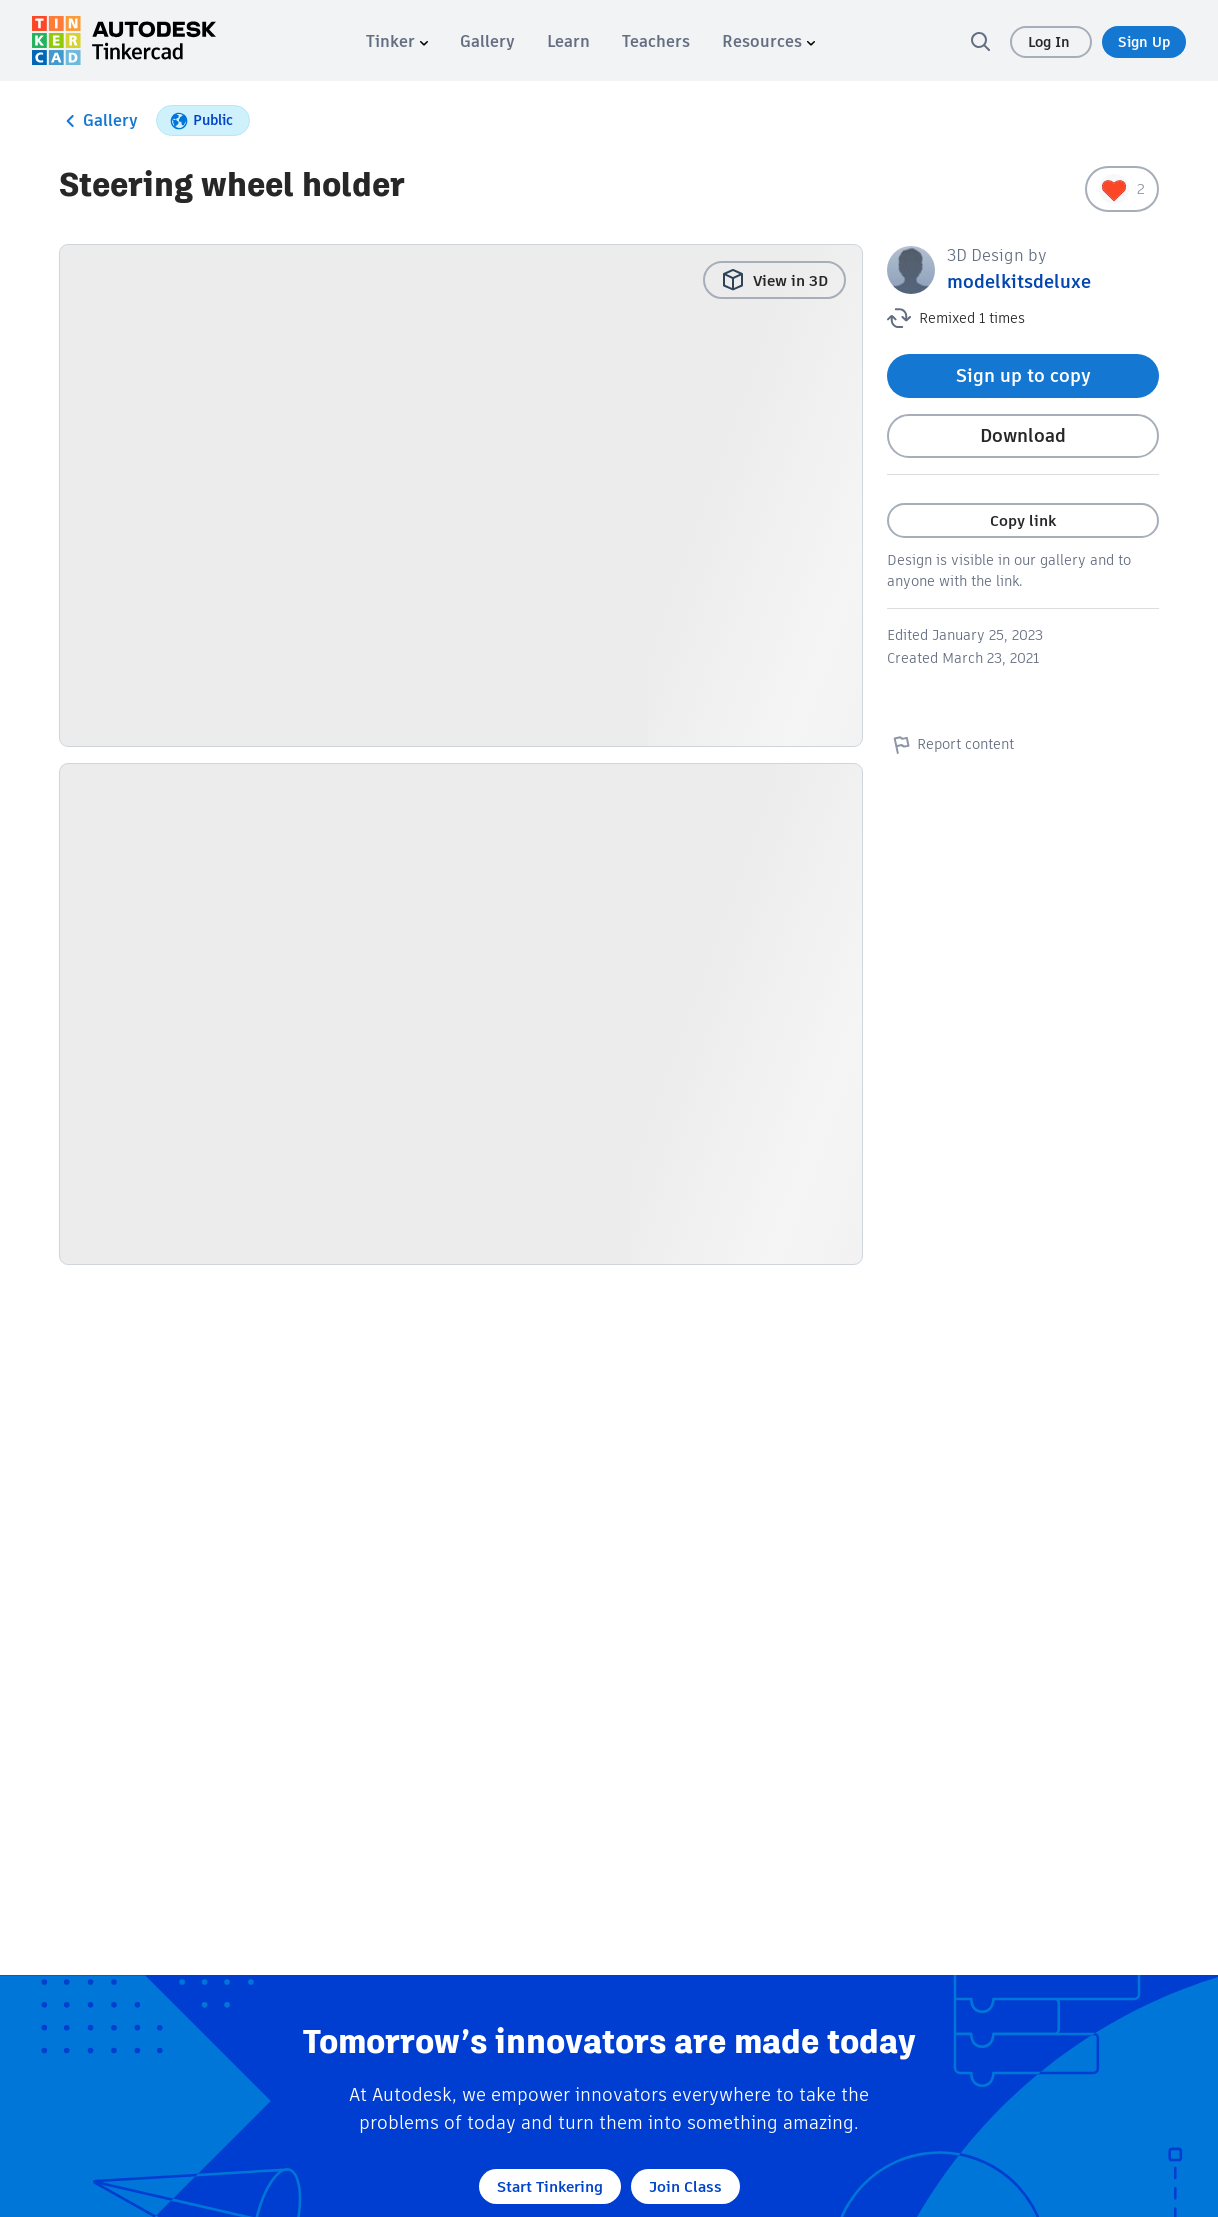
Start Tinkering (550, 2186)
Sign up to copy (1023, 375)
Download (1023, 435)
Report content (950, 744)
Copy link (1023, 520)
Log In (1051, 42)
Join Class (685, 2186)
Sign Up (1144, 42)
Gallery (98, 121)
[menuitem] (397, 41)
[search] (980, 41)
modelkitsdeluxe (1019, 281)
